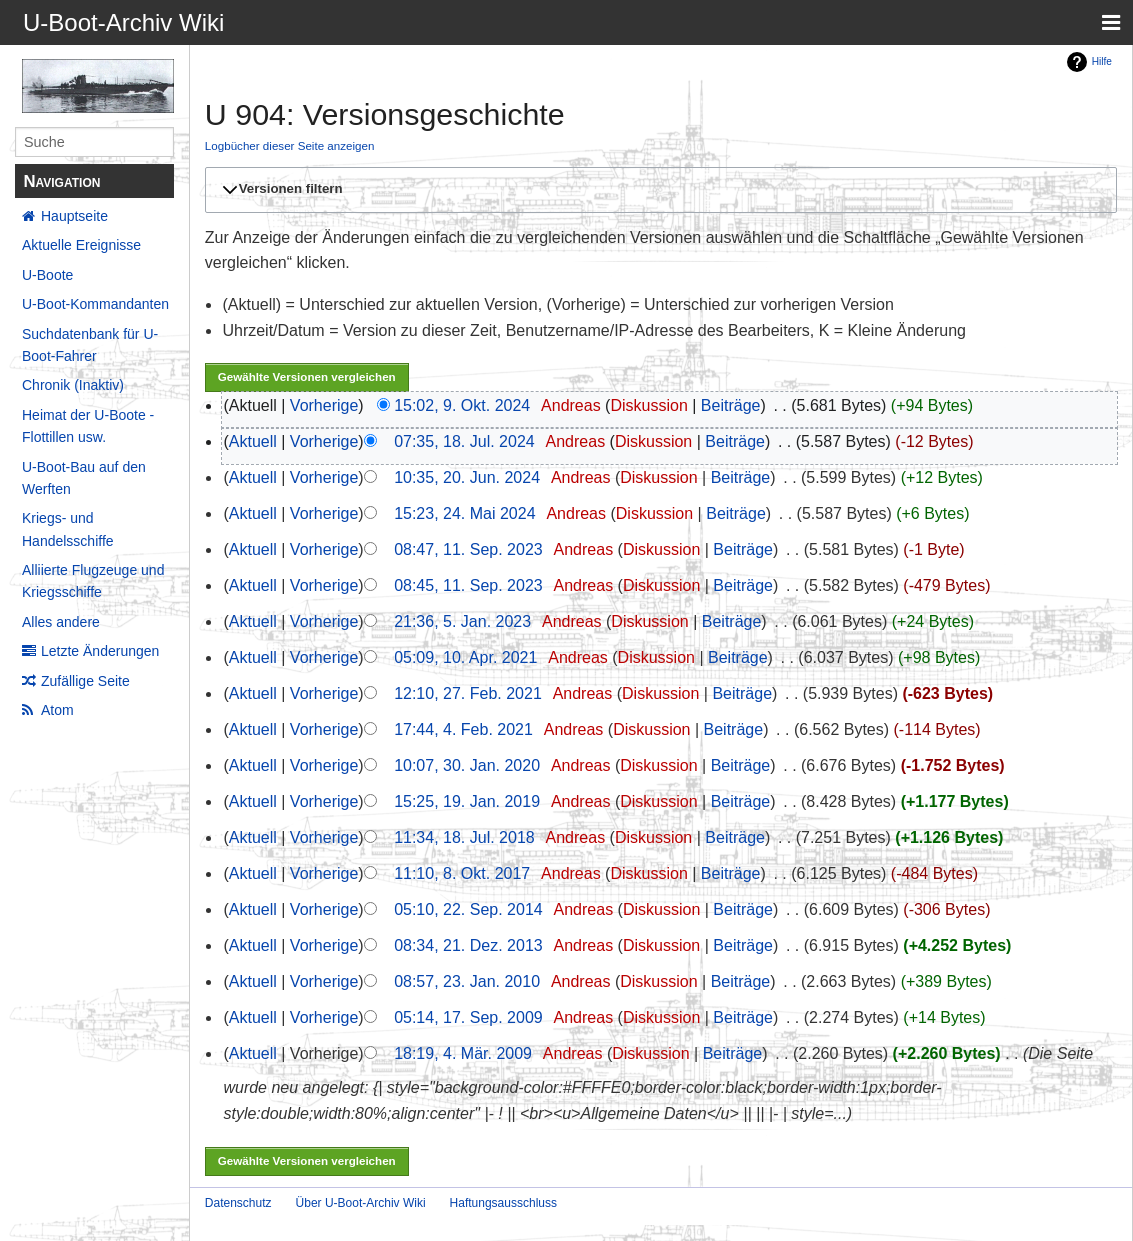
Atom (57, 710)
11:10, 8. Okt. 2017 (462, 873)
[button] (658, 190)
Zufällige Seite (85, 681)
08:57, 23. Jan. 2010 (467, 981)
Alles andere (61, 622)
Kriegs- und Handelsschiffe (68, 529)
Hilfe (1102, 61)
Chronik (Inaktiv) (73, 385)
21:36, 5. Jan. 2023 (462, 621)
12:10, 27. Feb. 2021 (468, 693)
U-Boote (47, 275)
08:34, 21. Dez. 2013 (468, 945)
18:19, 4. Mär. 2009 (463, 1053)
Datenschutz (238, 1203)
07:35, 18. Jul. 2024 (464, 441)
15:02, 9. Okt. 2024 (462, 405)
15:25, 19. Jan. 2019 (467, 801)
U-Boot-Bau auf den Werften (84, 478)
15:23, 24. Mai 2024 (464, 513)
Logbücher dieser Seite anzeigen (290, 145)
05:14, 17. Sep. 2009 (468, 1017)
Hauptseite (74, 216)
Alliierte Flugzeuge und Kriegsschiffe (93, 581)
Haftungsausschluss (503, 1203)
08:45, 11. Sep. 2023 (468, 585)
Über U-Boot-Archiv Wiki (361, 1203)
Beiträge (731, 405)
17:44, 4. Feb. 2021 (463, 729)
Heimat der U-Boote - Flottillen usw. (88, 426)
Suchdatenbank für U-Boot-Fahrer (90, 345)
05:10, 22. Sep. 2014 (468, 909)
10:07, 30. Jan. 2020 (467, 765)
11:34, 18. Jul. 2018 (464, 837)
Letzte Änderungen (100, 651)
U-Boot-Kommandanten (95, 304)
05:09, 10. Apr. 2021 (465, 657)
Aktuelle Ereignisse (81, 245)
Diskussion (648, 405)
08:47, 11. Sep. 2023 (468, 549)
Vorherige (324, 405)
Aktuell (253, 441)
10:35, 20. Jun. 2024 (467, 477)
